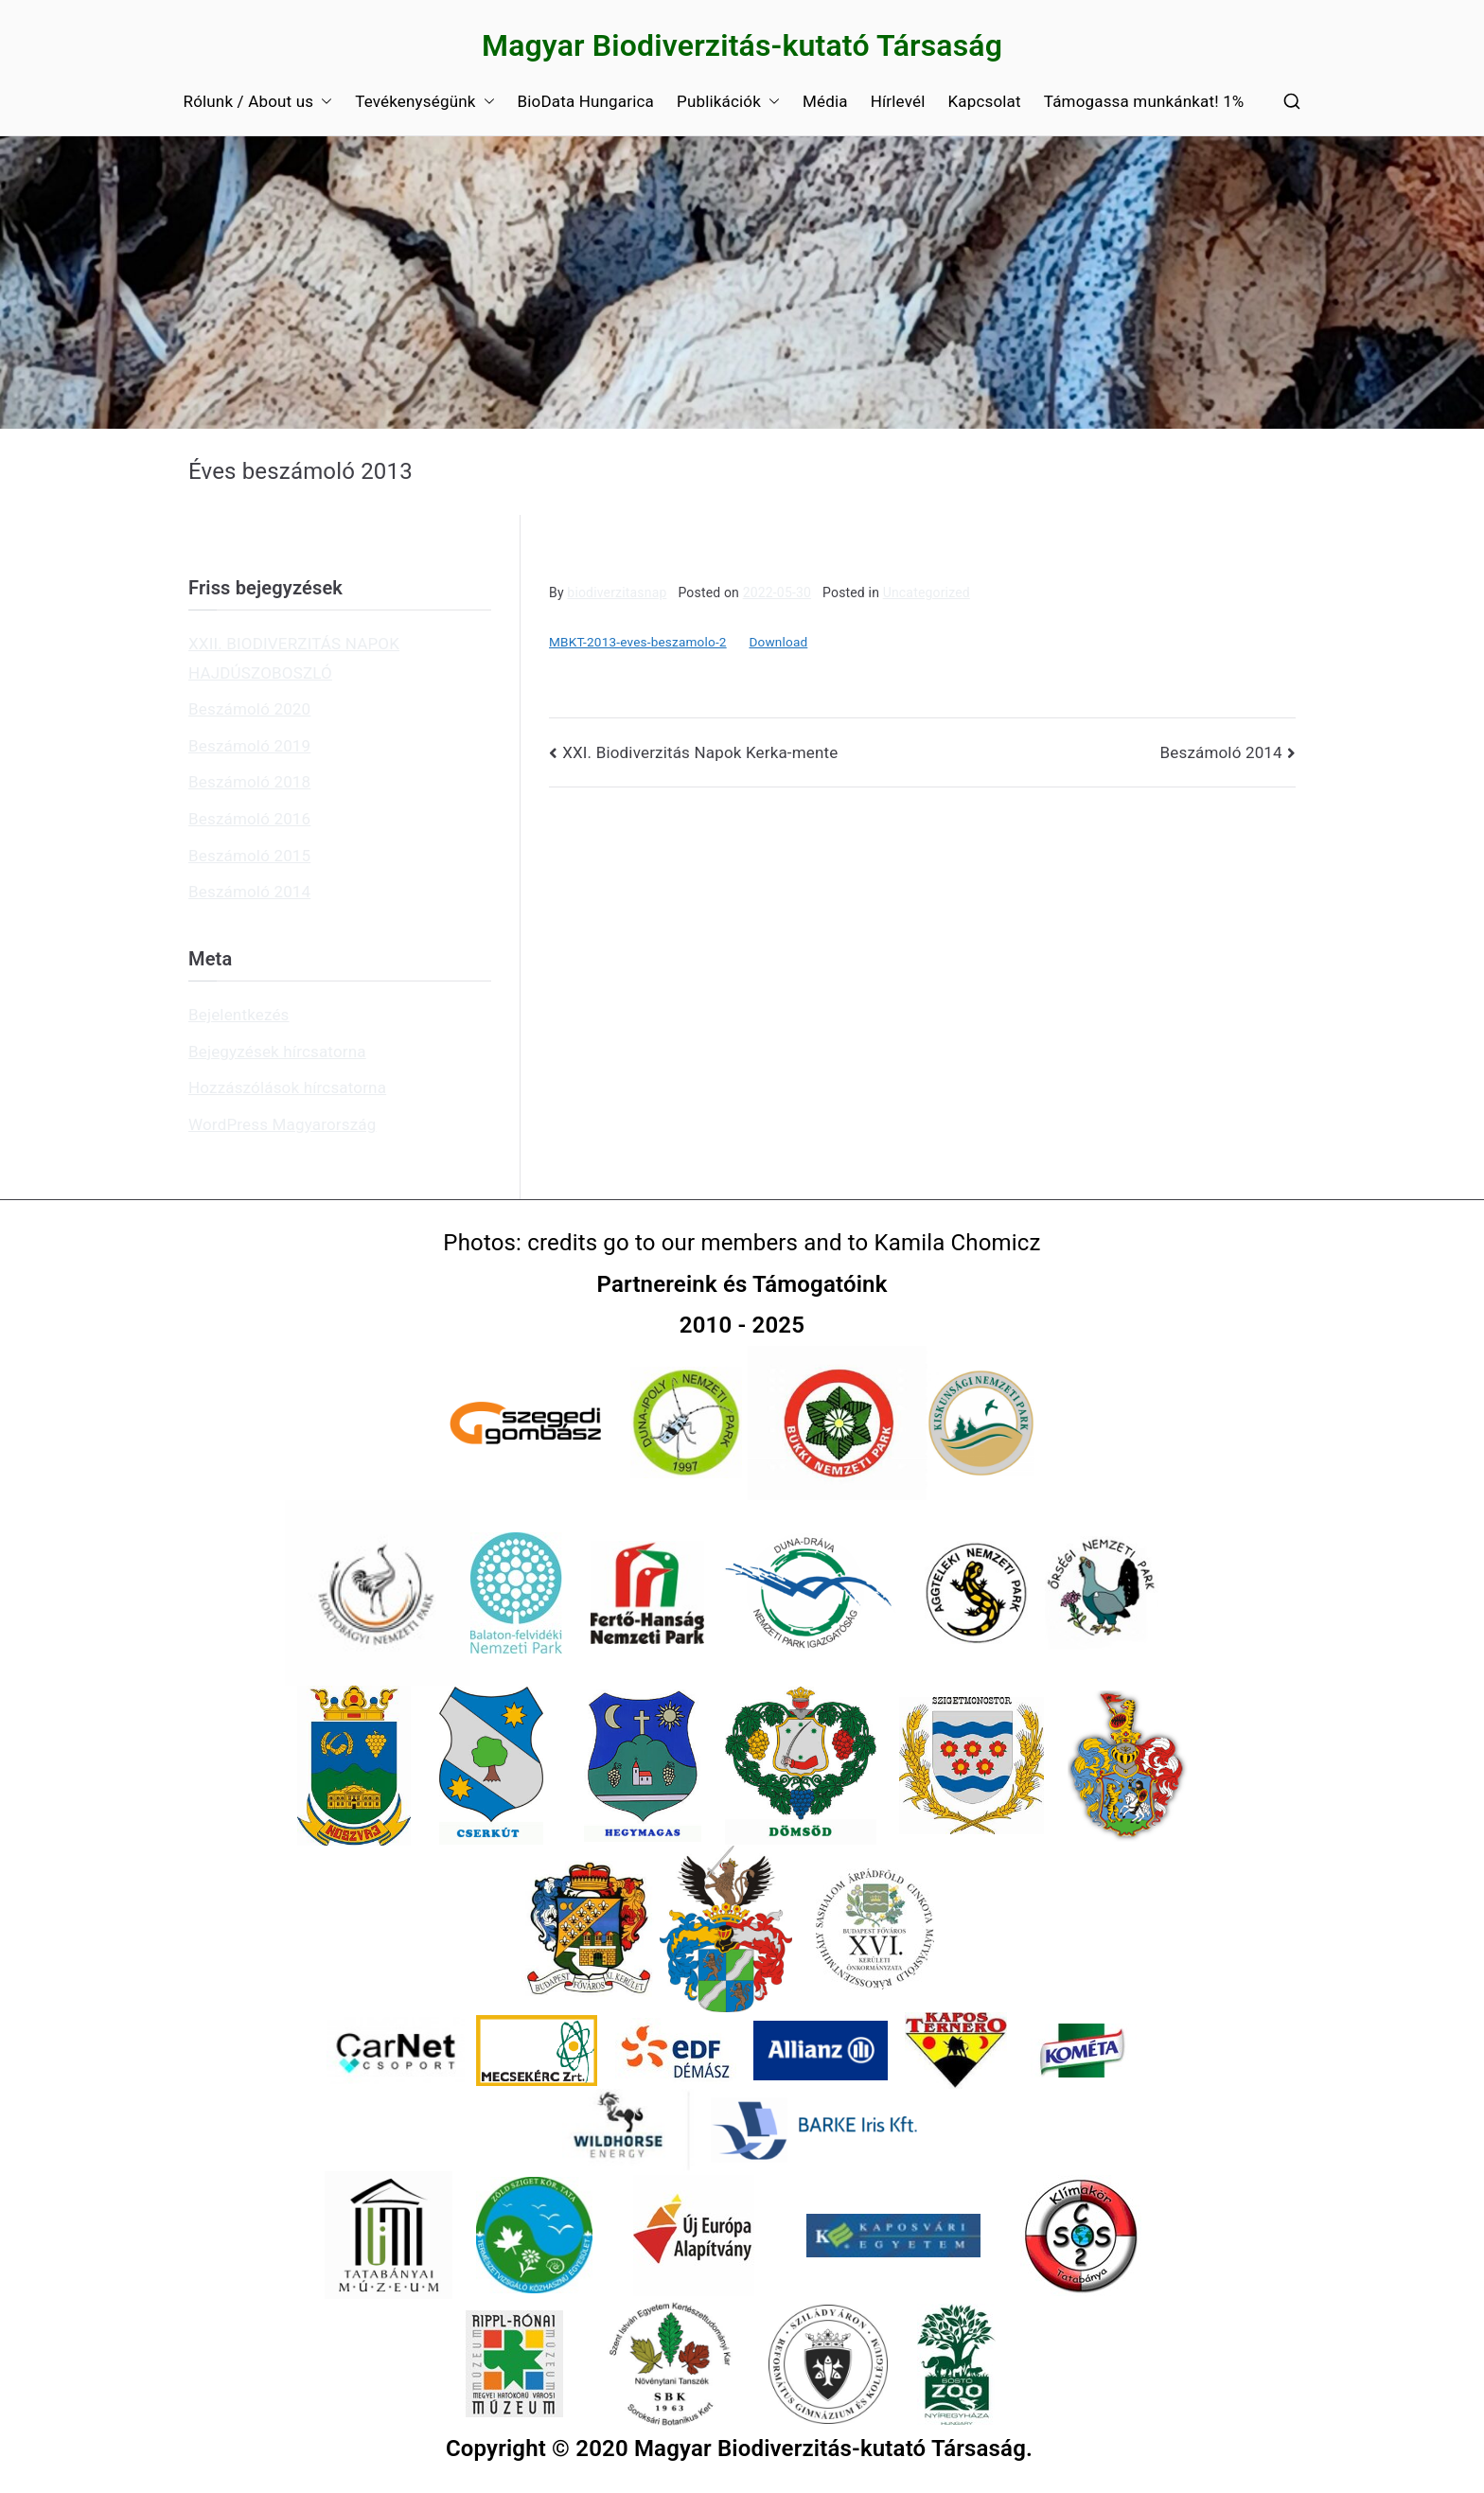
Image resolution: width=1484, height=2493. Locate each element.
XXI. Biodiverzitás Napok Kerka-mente (700, 752)
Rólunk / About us (258, 101)
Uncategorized (926, 592)
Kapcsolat (983, 101)
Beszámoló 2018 (249, 781)
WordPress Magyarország (282, 1124)
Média (825, 101)
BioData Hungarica (586, 101)
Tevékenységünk (424, 101)
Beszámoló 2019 (249, 745)
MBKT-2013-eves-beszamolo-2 (638, 641)
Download (778, 641)
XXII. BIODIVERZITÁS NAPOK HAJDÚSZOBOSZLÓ (293, 658)
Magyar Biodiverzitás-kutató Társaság (742, 45)
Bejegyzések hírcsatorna (277, 1051)
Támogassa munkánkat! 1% (1144, 101)
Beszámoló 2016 (249, 818)
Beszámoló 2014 (1221, 752)
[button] (322, 101)
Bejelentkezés (239, 1014)
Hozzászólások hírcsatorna (287, 1087)
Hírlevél (898, 101)
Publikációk (728, 101)
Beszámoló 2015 (249, 855)
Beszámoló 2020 (249, 708)
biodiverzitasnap (616, 592)
